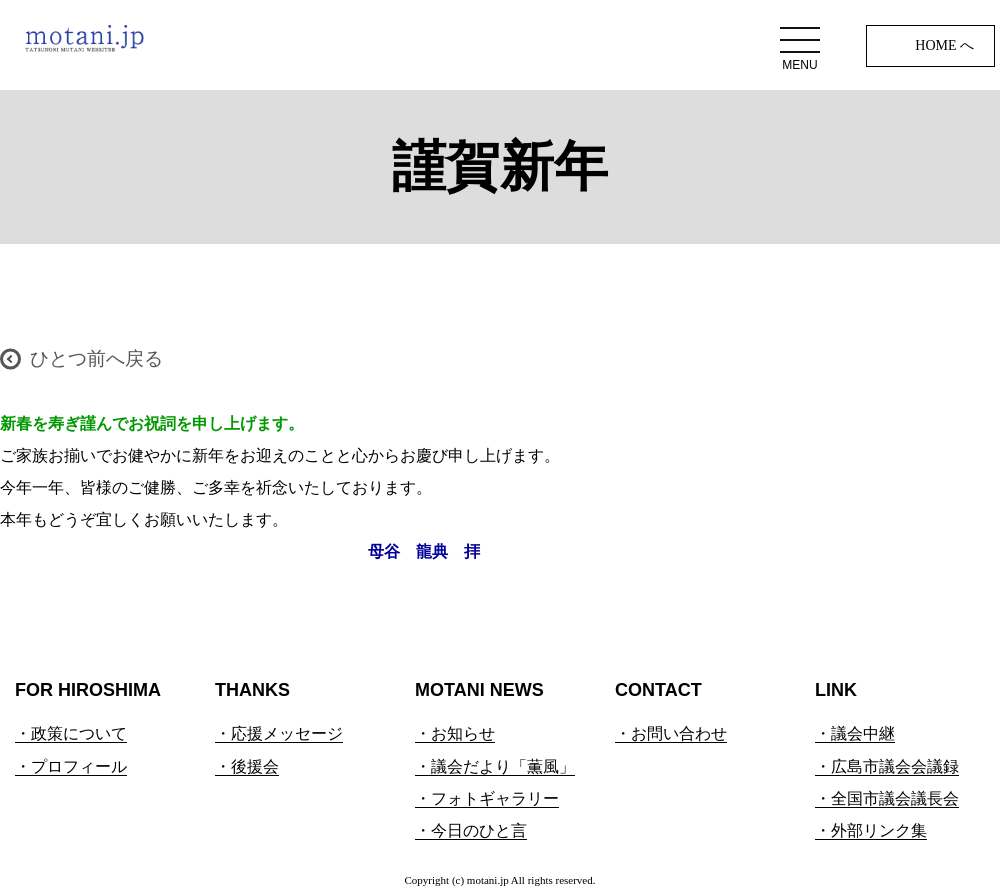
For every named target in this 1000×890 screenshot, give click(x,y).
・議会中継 (855, 733)
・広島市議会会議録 (887, 766)
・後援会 (247, 766)
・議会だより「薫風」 (495, 766)
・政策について (71, 733)
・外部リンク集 (871, 830)
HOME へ (944, 45)
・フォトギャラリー (487, 798)
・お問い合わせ (671, 733)
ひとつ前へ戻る (96, 358)
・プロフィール (71, 766)
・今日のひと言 (471, 830)
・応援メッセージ (279, 733)
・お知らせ (455, 733)
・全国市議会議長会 (887, 798)
